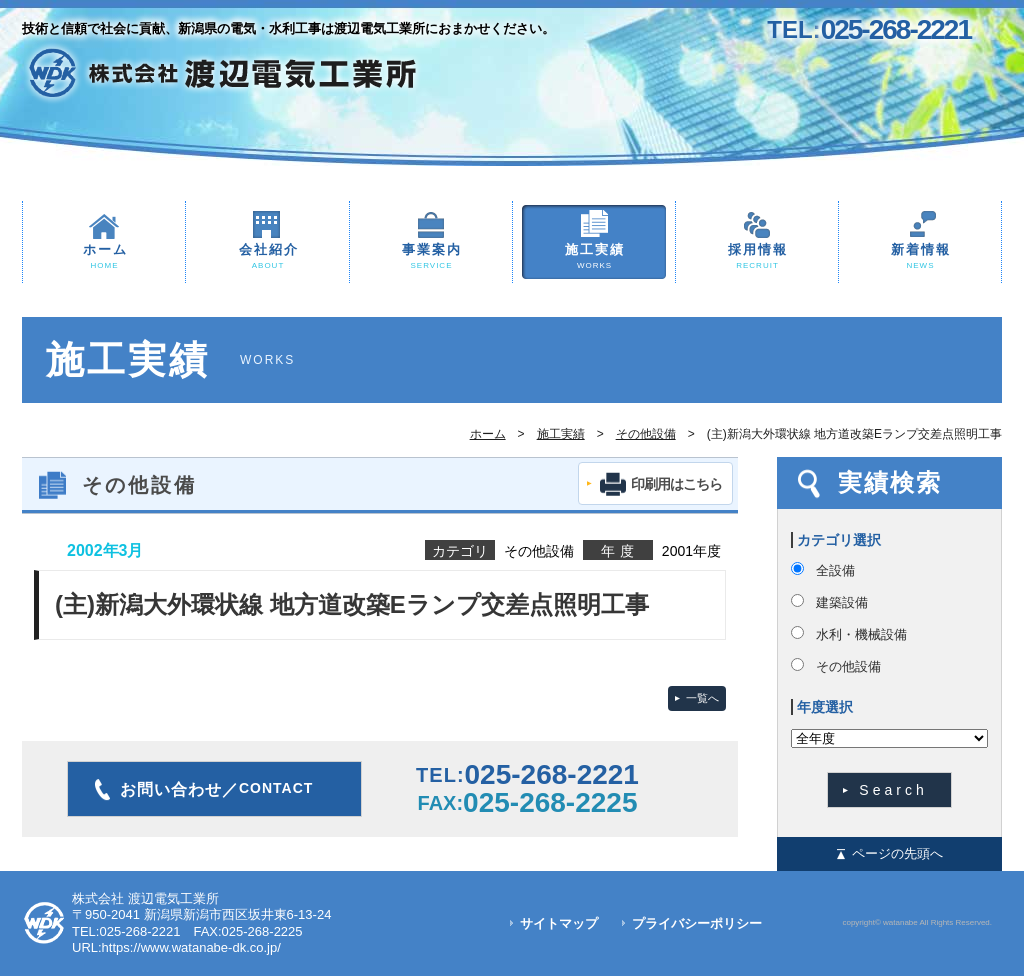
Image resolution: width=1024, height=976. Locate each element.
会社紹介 (267, 257)
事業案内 (431, 257)
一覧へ (702, 698)
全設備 (835, 570)
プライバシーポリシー (697, 923)
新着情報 (920, 257)
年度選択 (825, 707)
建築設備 (842, 602)
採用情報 (757, 257)
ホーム (104, 257)
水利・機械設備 (861, 634)
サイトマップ (559, 923)
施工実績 (594, 257)
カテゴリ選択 (839, 540)
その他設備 (646, 434)
